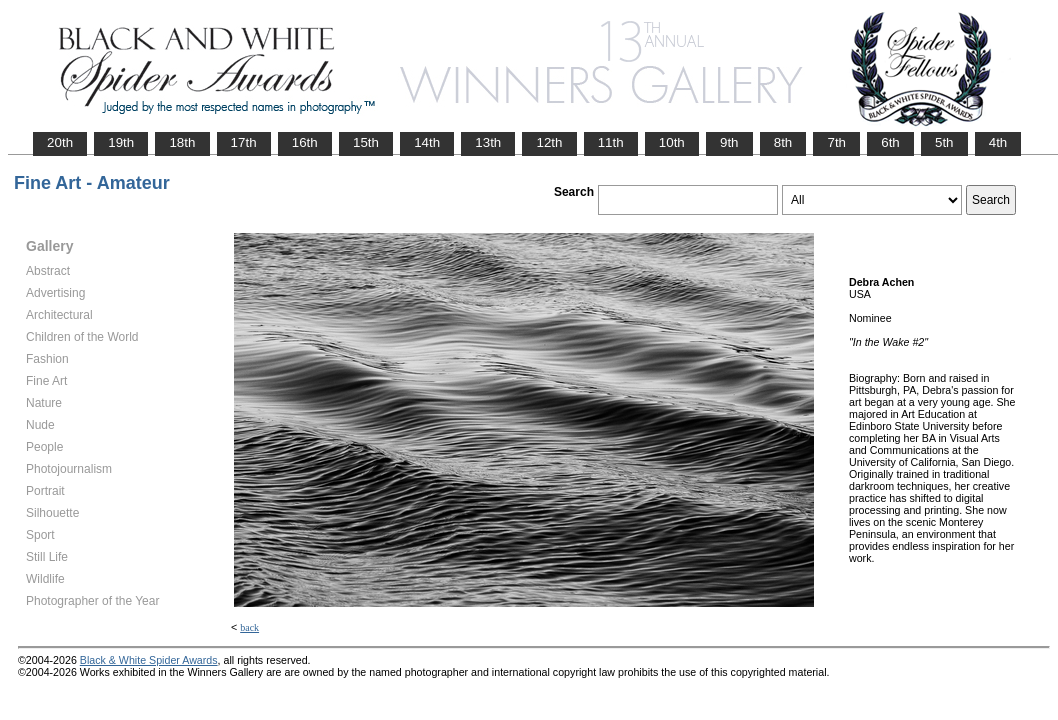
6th (890, 142)
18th (182, 142)
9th (729, 142)
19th (121, 142)
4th (998, 142)
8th (783, 142)
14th (427, 142)
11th (611, 142)
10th (672, 142)
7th (836, 142)
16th (305, 142)
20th (60, 142)
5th (944, 142)
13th (488, 142)
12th (549, 142)
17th (244, 142)
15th (366, 142)
